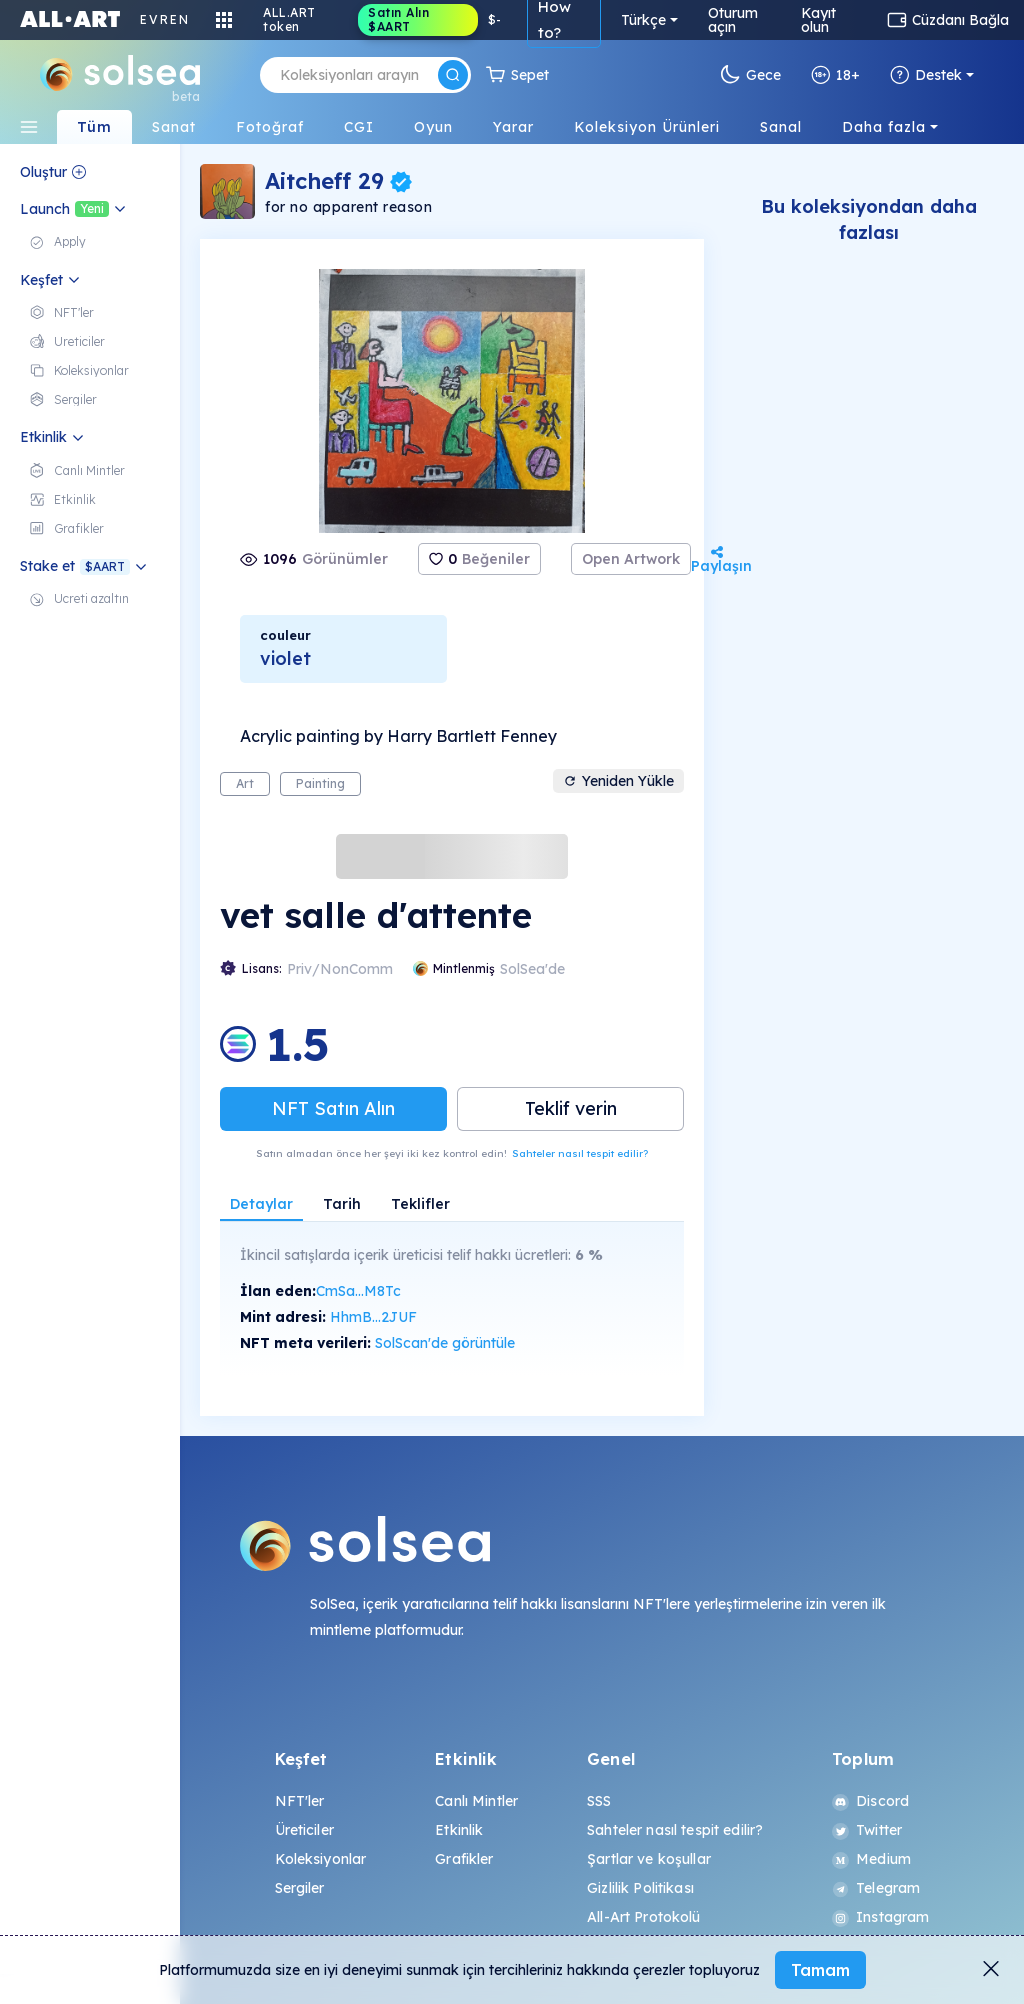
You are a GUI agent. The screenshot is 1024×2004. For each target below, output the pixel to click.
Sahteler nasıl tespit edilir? (580, 1153)
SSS (599, 1801)
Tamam (820, 1970)
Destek (926, 75)
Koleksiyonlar (321, 1859)
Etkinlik (459, 1830)
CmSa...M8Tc (358, 1291)
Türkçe (643, 20)
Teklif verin (571, 1108)
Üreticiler (304, 1830)
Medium (871, 1859)
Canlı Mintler (476, 1801)
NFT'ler (300, 1801)
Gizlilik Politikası (640, 1888)
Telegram (876, 1888)
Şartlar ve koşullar (649, 1859)
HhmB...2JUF (373, 1317)
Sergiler (300, 1888)
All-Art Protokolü (643, 1917)
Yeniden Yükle (618, 781)
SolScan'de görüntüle (445, 1343)
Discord (870, 1801)
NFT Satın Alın (333, 1108)
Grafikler (464, 1859)
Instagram (880, 1917)
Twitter (867, 1830)
